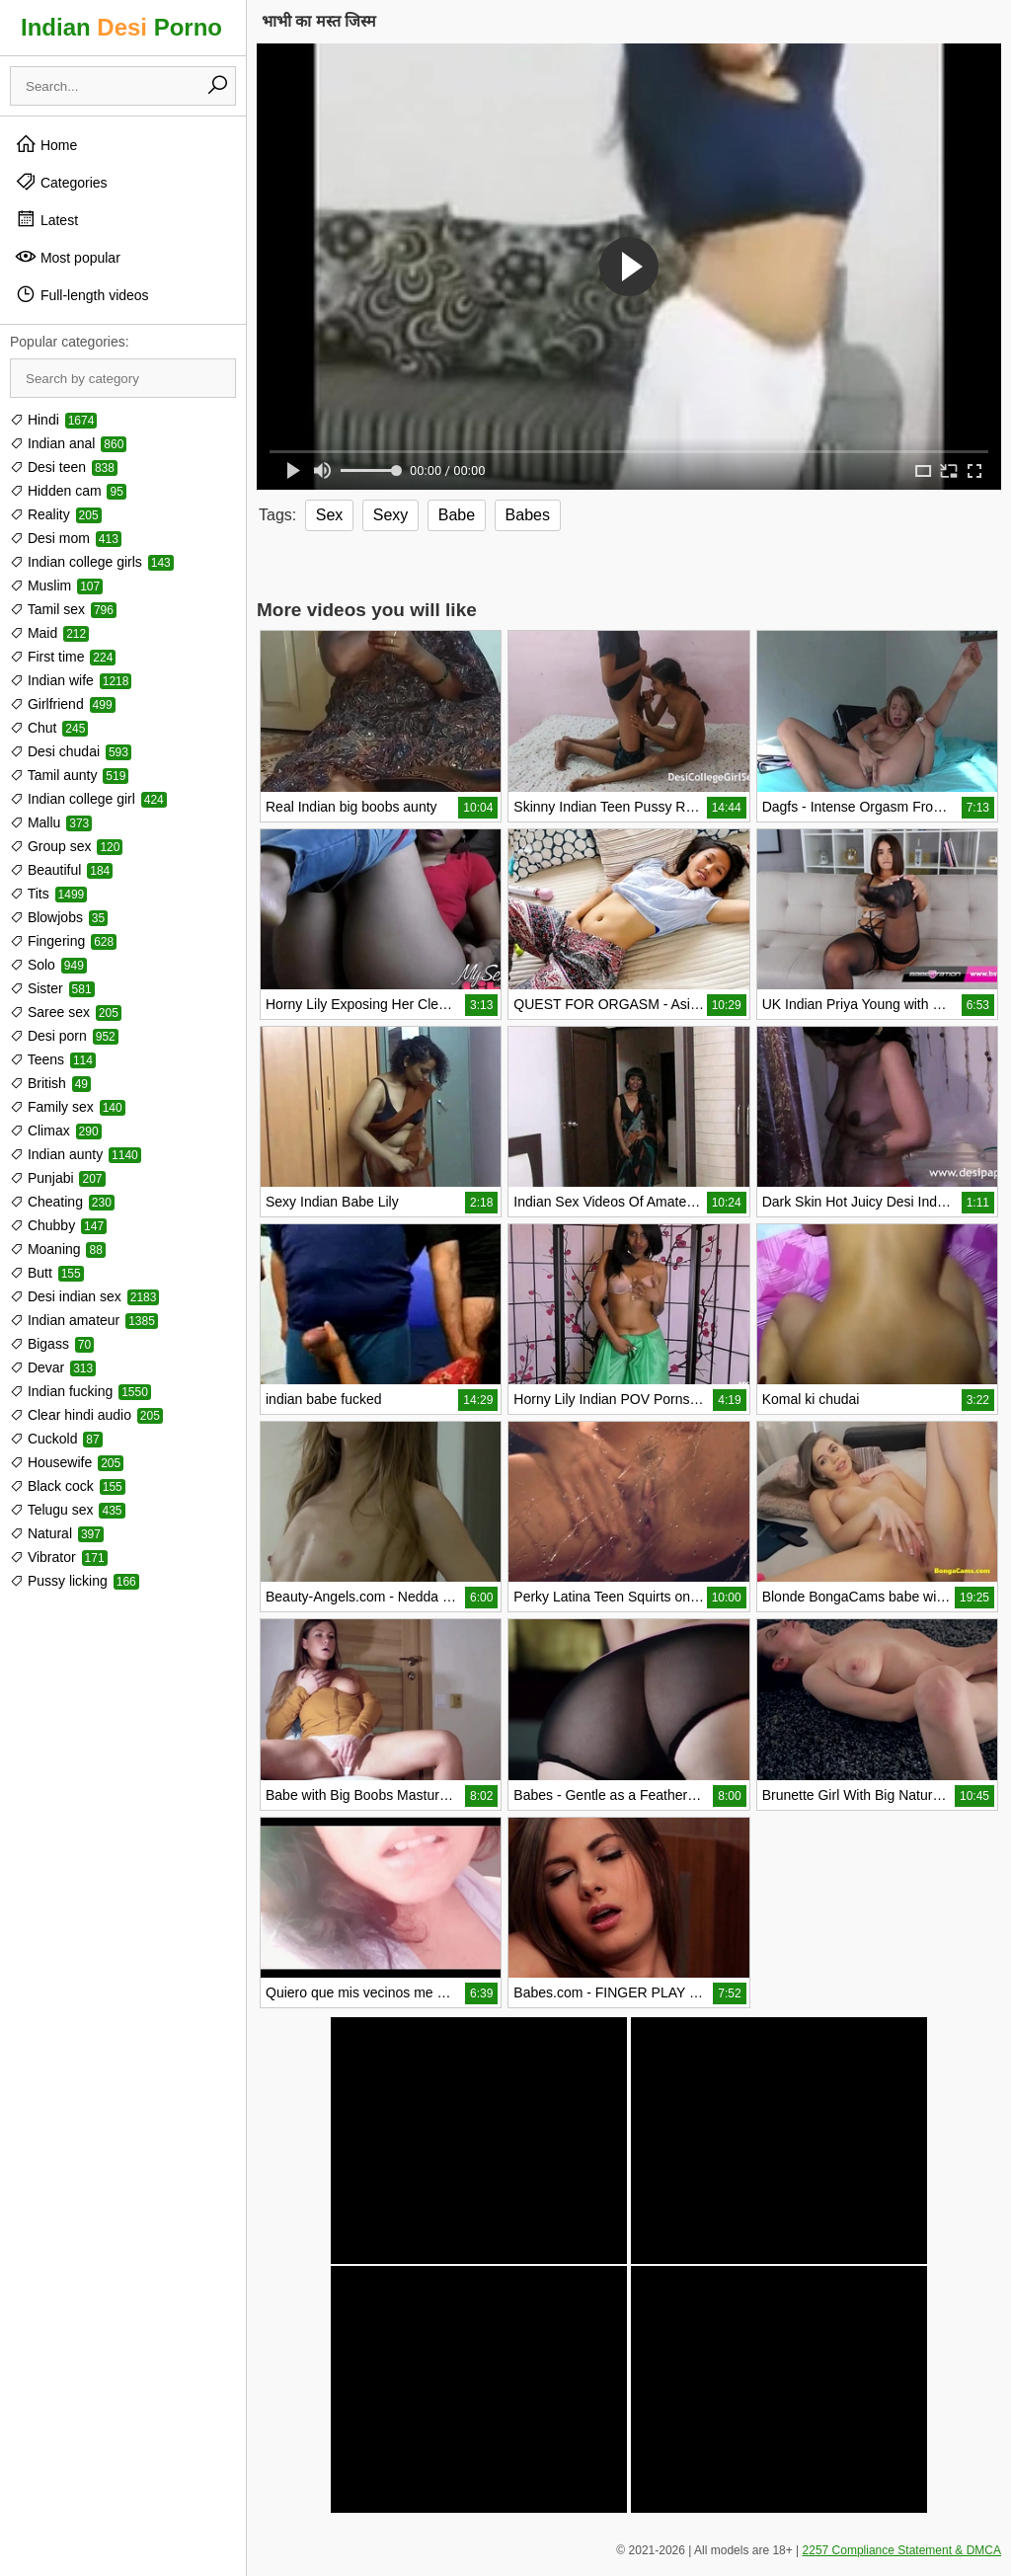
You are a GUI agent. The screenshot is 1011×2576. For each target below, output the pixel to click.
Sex (330, 515)
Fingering (63, 941)
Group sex (66, 846)
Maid (49, 633)
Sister (52, 988)
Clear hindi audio (86, 1415)
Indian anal (68, 443)
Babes (528, 515)
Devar (53, 1367)
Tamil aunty (69, 775)
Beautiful (61, 870)
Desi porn (64, 1036)
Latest (46, 219)
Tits (48, 893)
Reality (56, 514)
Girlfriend (63, 704)
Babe (456, 515)
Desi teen (63, 467)
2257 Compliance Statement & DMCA (902, 2550)
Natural (57, 1533)
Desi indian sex (84, 1296)
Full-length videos (82, 294)
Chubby (58, 1225)
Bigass (52, 1344)
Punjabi (58, 1178)
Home (46, 144)
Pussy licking (74, 1581)
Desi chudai (70, 751)
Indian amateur (84, 1320)
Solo (48, 965)
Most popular (67, 257)
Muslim (56, 585)
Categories (61, 182)
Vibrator (59, 1557)
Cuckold (56, 1438)
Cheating (62, 1202)
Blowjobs (59, 917)
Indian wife (70, 680)
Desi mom (65, 538)
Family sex (67, 1107)
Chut (49, 728)
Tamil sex (63, 609)
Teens (53, 1059)
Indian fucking (80, 1391)
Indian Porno (121, 27)
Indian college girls (92, 562)
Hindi (53, 420)
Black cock (67, 1486)
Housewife (66, 1462)
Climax (56, 1130)
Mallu (51, 822)
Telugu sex (67, 1510)
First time (63, 656)
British (50, 1083)
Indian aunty (75, 1154)
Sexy (391, 515)
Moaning (58, 1249)
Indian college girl (88, 799)
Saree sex (65, 1012)
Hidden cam (68, 491)
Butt (47, 1273)
